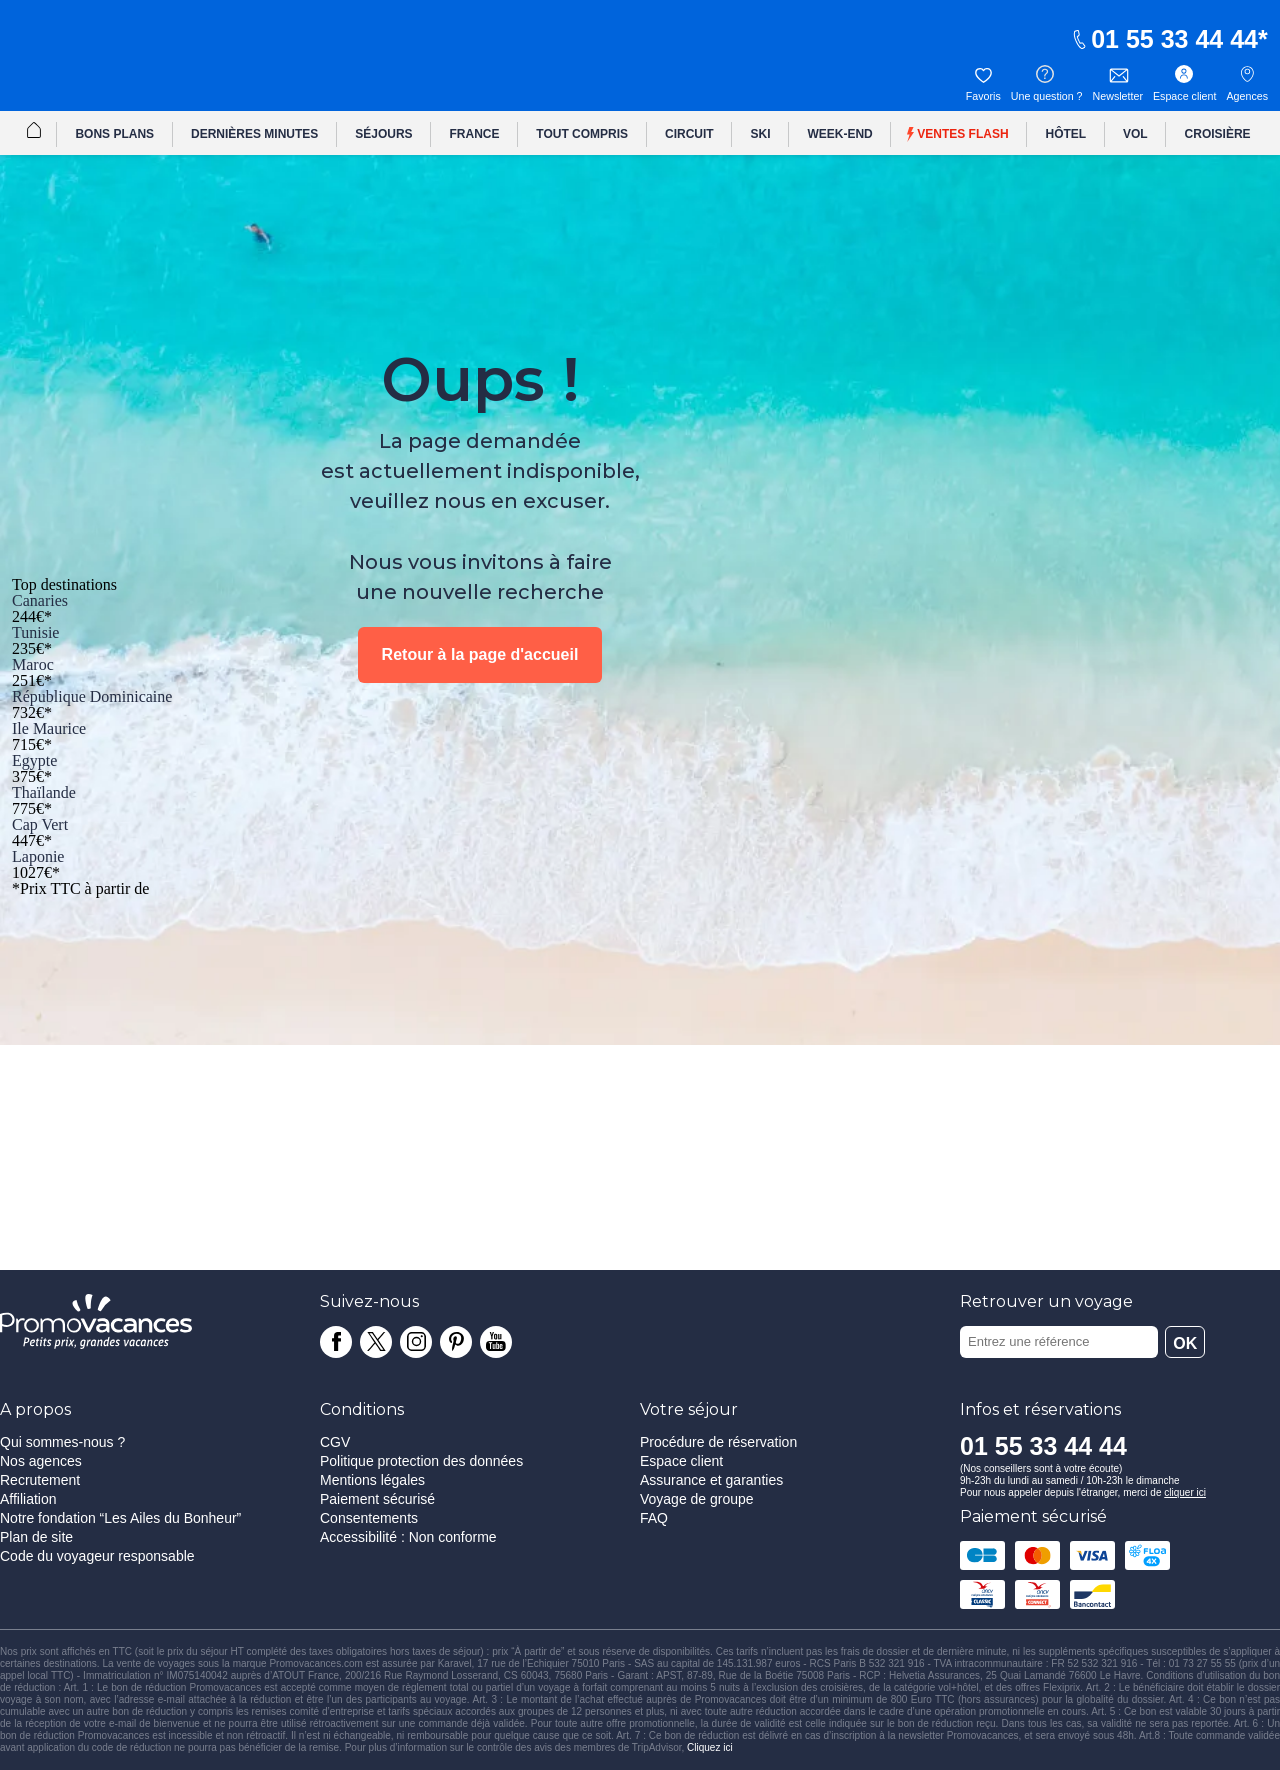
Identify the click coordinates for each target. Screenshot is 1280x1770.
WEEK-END (839, 134)
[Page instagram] (416, 1342)
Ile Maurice (49, 728)
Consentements (369, 1518)
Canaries (40, 600)
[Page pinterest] (456, 1342)
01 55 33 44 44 (1164, 39)
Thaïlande (44, 792)
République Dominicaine (92, 696)
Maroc (33, 664)
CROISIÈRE (1218, 134)
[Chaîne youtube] (496, 1342)
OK (1185, 1343)
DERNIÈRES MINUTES (254, 134)
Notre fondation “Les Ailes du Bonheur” (120, 1518)
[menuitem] (34, 133)
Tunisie (35, 632)
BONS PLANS (114, 134)
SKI (761, 134)
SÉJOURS (383, 134)
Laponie (38, 856)
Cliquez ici (710, 1747)
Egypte (34, 760)
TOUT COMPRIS (582, 134)
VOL (1135, 134)
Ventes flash (958, 134)
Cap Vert (40, 824)
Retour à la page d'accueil (480, 654)
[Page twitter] (376, 1342)
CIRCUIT (689, 134)
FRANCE (474, 134)
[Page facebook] (336, 1342)
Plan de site (36, 1537)
